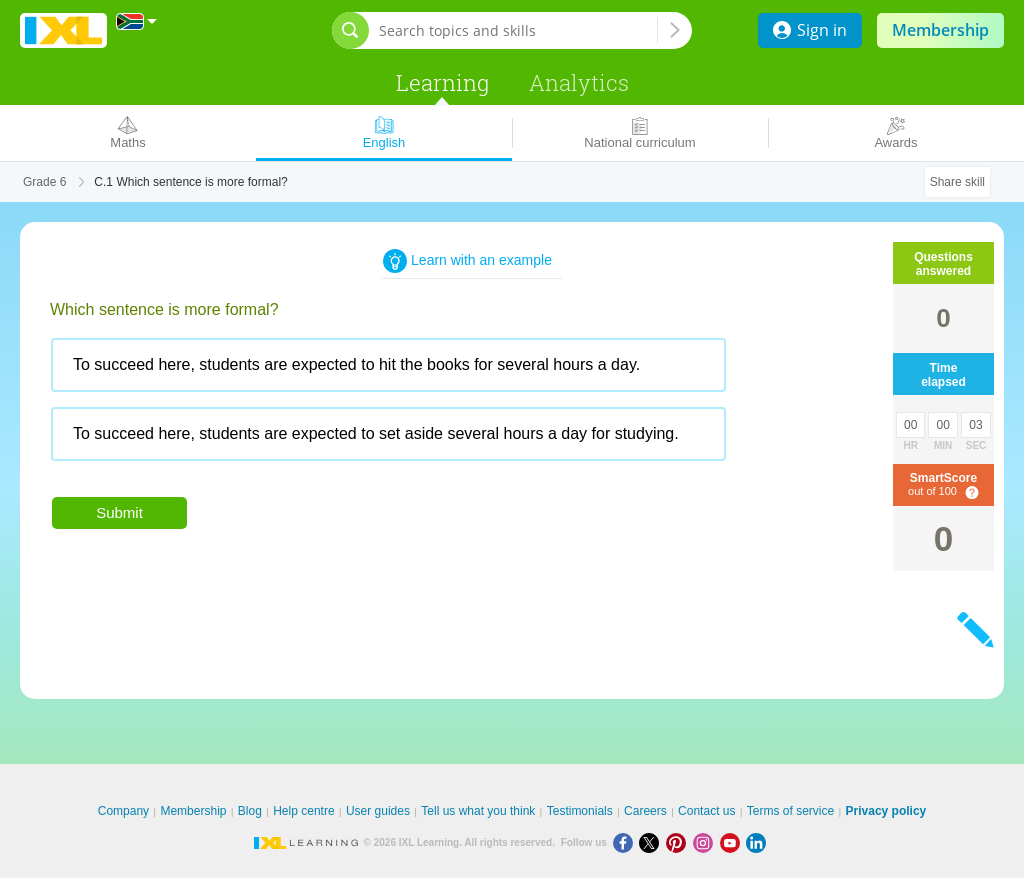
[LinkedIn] (758, 842)
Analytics (579, 82)
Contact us (706, 811)
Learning (442, 82)
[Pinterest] (679, 842)
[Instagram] (706, 842)
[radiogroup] (430, 407)
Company (123, 811)
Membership (940, 30)
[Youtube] (733, 842)
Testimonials (580, 811)
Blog (250, 811)
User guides (378, 811)
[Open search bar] (350, 30)
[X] (652, 842)
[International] (137, 21)
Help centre (303, 811)
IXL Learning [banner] (63, 30)
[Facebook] (626, 842)
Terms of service (790, 811)
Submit (119, 512)
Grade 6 (44, 182)
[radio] (388, 365)
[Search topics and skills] (518, 30)
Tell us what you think (478, 811)
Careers (645, 811)
